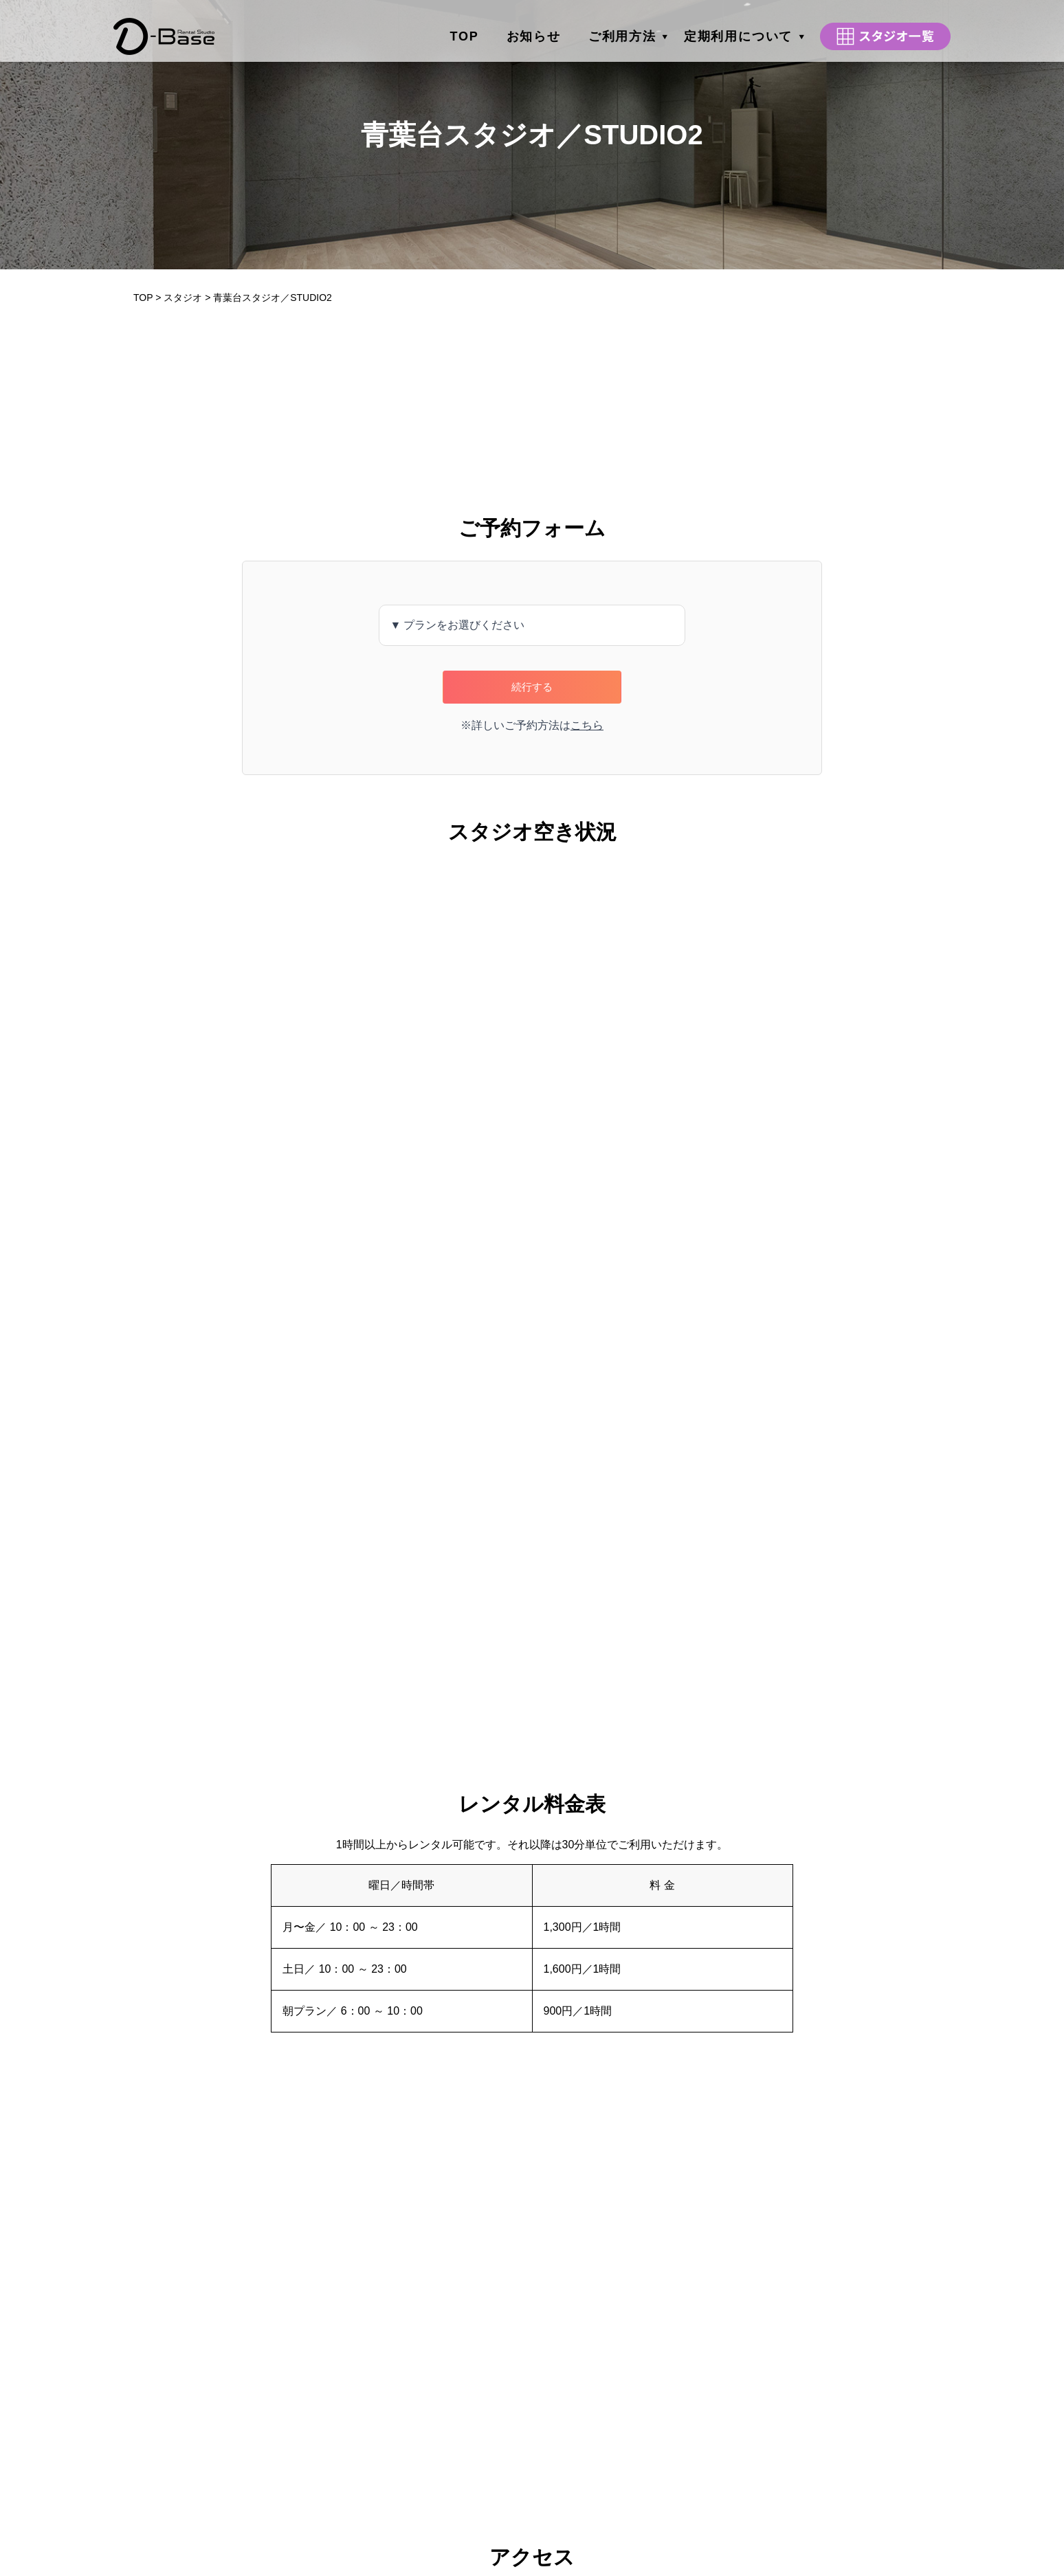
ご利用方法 (622, 31)
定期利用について (738, 31)
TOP (464, 31)
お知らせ (534, 31)
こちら (586, 725)
